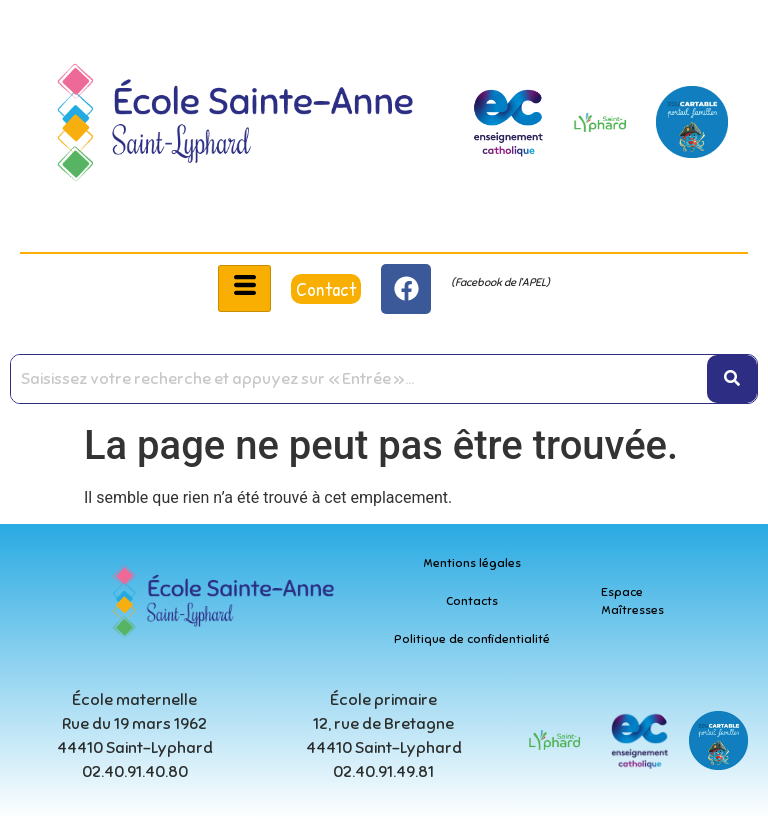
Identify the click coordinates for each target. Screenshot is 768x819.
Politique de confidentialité (472, 639)
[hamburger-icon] (244, 288)
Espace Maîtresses (632, 601)
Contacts (472, 601)
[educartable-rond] (692, 122)
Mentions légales (472, 563)
